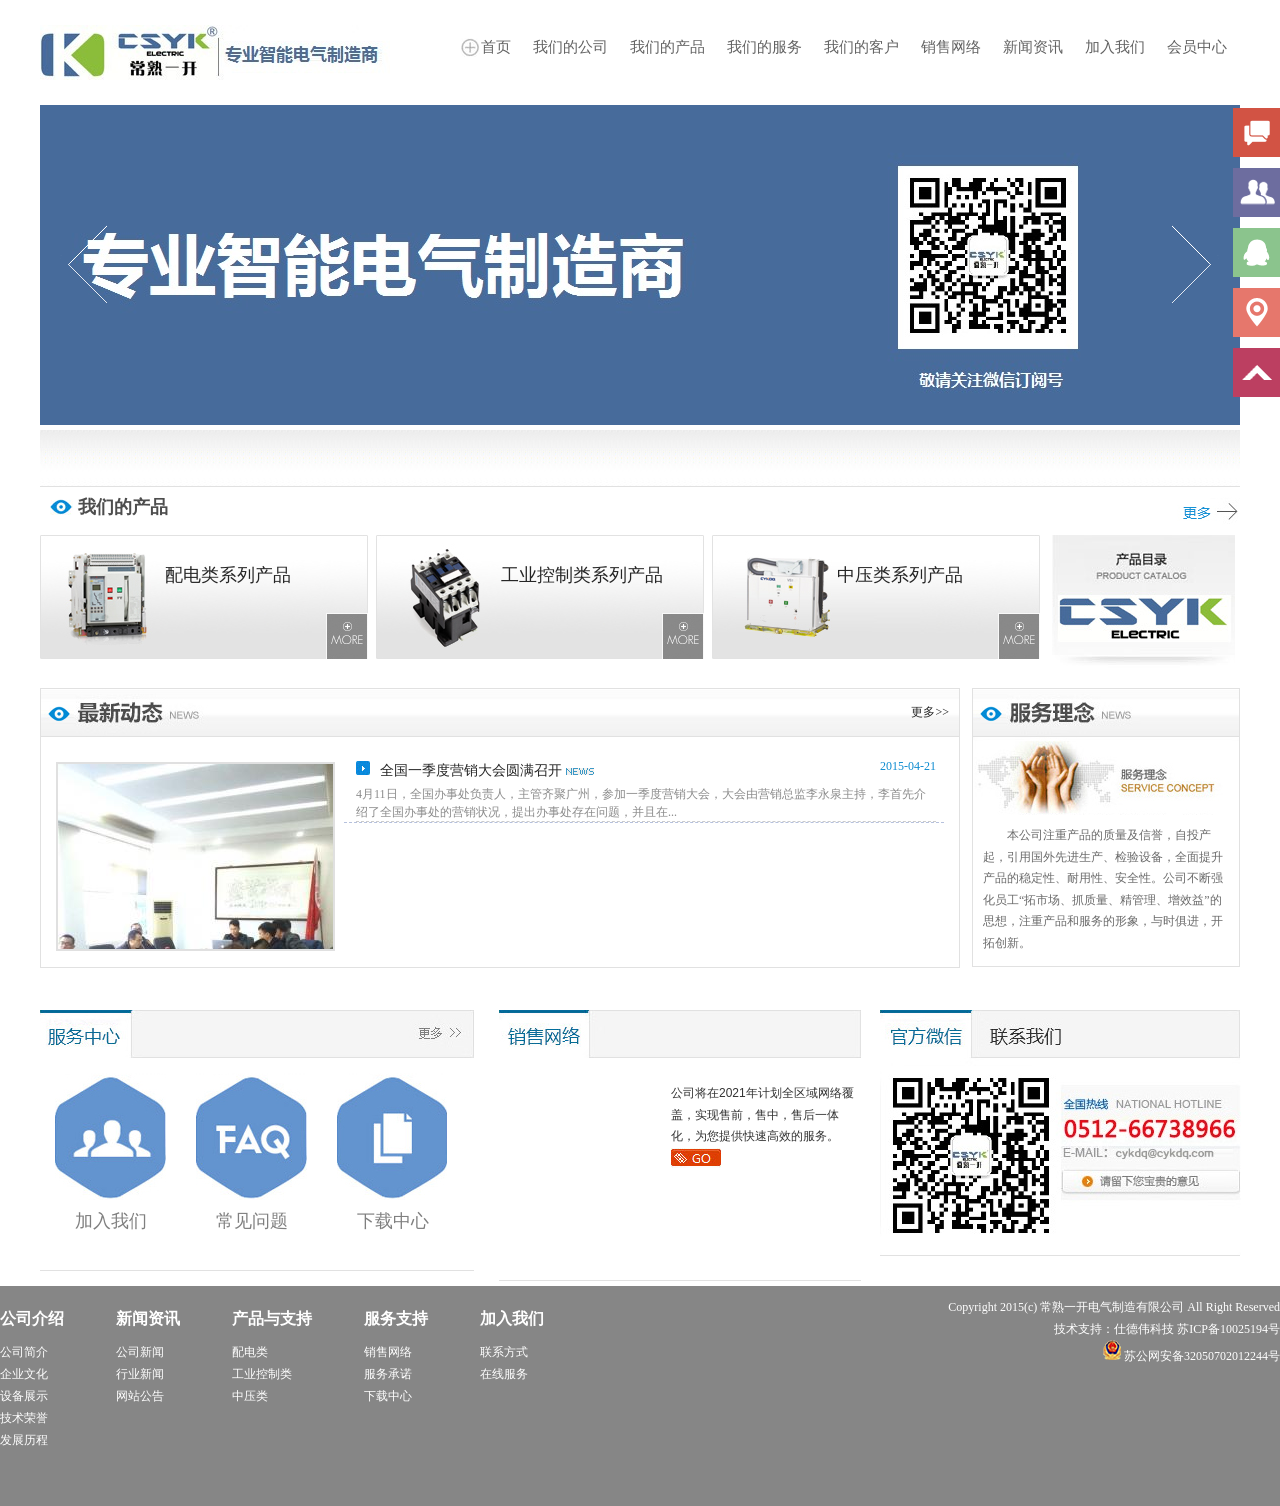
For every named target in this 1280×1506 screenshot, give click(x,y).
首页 (496, 47)
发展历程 (24, 1440)
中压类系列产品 (900, 575)
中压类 (250, 1396)
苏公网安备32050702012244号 (1191, 1356)
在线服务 (504, 1374)
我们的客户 (861, 47)
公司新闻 (140, 1352)
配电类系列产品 (228, 575)
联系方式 (504, 1352)
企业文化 (24, 1374)
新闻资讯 (1033, 47)
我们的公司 (570, 47)
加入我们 (1115, 47)
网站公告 (140, 1396)
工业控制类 (262, 1374)
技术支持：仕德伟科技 (1114, 1329)
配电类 (250, 1352)
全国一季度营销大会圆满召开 (471, 770)
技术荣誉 (24, 1418)
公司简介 (24, 1352)
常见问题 (252, 1221)
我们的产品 (667, 47)
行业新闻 (140, 1374)
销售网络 (951, 47)
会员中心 (1197, 47)
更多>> (930, 712)
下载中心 (393, 1221)
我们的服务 (764, 47)
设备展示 (24, 1396)
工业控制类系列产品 (582, 575)
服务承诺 (388, 1374)
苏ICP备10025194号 (1228, 1329)
